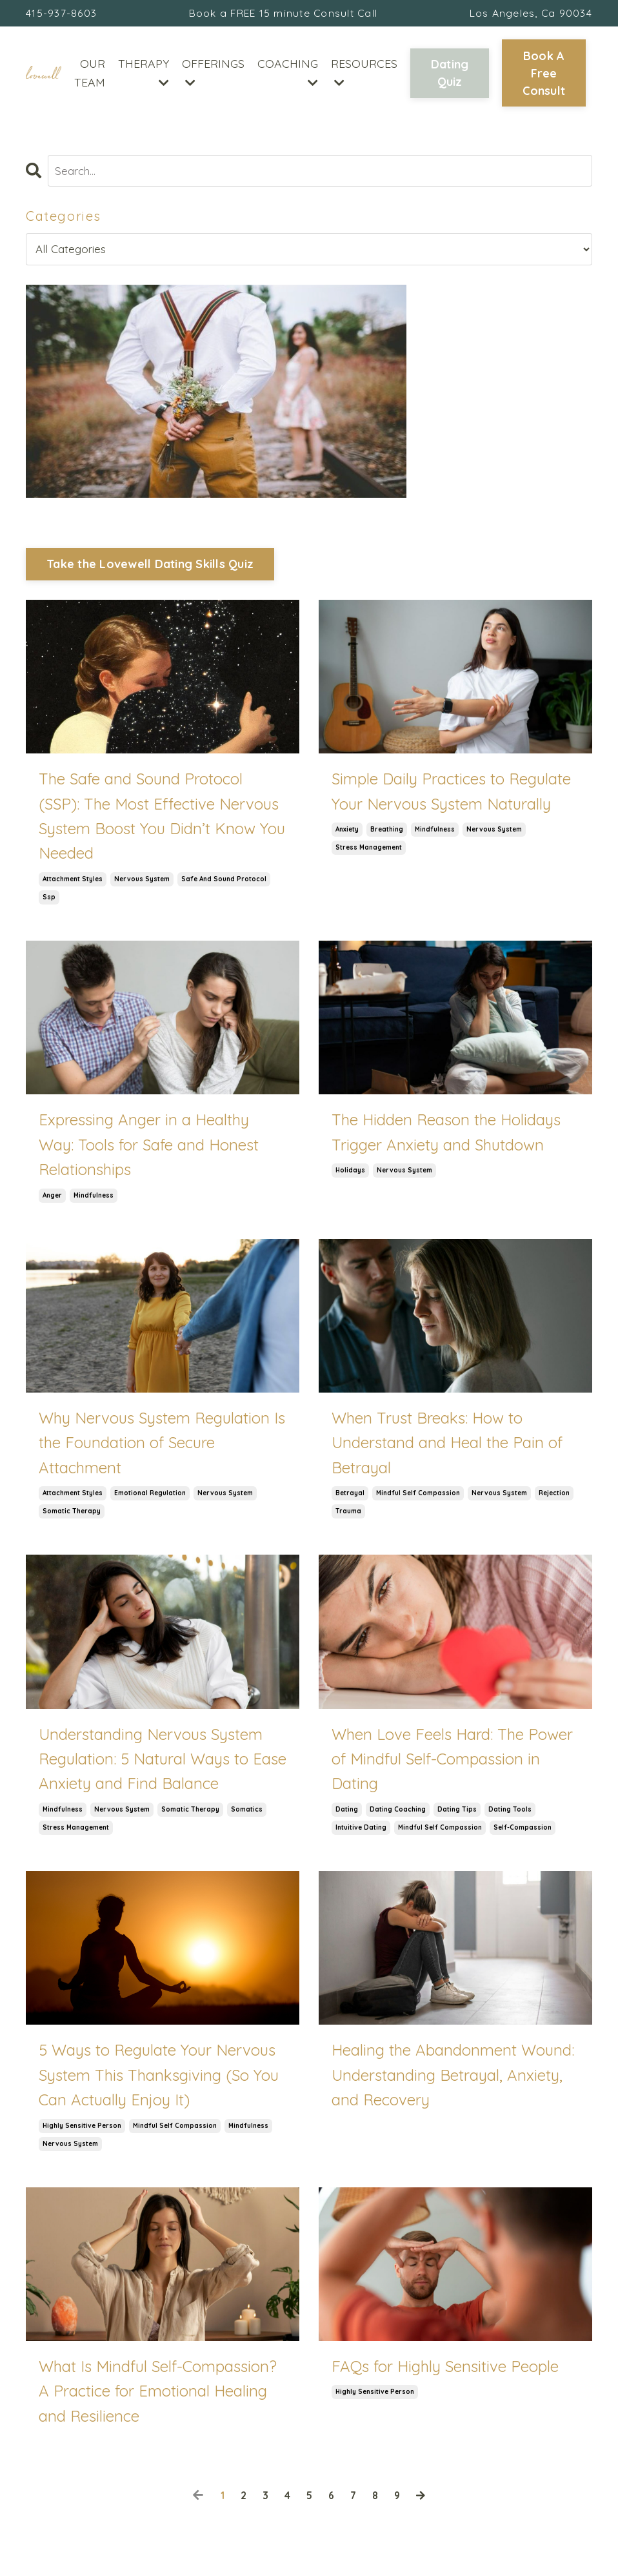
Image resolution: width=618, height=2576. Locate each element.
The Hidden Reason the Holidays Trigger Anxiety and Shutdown (446, 1135)
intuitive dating (360, 1830)
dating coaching (398, 1812)
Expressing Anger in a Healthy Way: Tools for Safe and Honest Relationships (149, 1147)
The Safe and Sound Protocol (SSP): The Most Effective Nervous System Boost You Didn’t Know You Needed (162, 819)
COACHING (287, 74)
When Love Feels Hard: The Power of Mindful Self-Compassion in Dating (452, 1762)
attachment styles (73, 882)
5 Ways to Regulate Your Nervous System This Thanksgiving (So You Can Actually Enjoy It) (159, 2077)
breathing (386, 832)
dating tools (510, 1812)
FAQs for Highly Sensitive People (445, 2369)
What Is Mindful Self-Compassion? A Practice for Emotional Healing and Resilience (158, 2394)
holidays (350, 1173)
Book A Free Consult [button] (544, 75)
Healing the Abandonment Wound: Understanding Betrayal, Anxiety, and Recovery (453, 2077)
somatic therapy (72, 1514)
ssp (49, 900)
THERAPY (143, 74)
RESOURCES (364, 74)
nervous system (142, 882)
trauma (348, 1514)
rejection (554, 1496)
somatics (247, 1812)
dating (346, 1812)
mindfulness (435, 832)
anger (52, 1198)
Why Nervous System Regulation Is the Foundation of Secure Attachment (162, 1445)
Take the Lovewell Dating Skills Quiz (150, 567)
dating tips (457, 1812)
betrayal (349, 1496)
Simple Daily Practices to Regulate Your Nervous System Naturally (451, 794)
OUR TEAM (89, 75)
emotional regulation (150, 1496)
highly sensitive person (82, 2129)
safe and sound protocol (223, 882)
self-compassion (522, 1830)
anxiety (347, 832)
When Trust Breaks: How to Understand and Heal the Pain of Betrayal (447, 1445)
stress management (368, 850)
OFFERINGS (213, 74)
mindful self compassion (418, 1496)
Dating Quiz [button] (450, 75)
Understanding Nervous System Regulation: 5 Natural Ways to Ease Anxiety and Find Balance (162, 1762)
